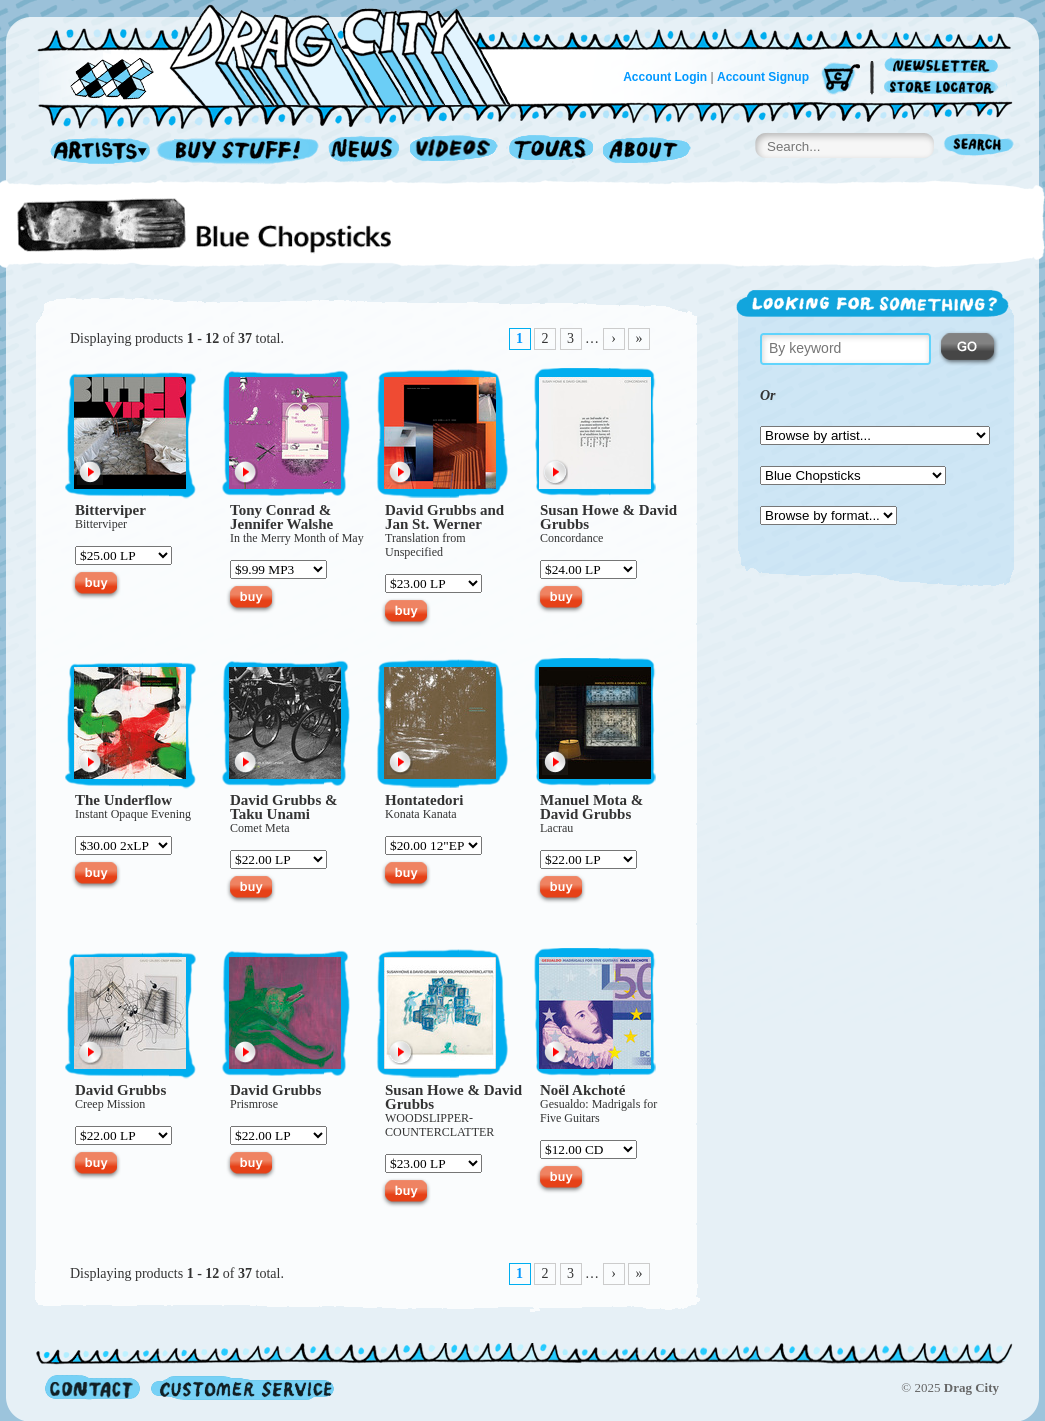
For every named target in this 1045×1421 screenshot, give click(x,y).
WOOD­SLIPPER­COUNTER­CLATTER (439, 1125)
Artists (95, 151)
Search (979, 146)
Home (286, 54)
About (646, 151)
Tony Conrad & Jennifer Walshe (281, 517)
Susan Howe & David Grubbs (608, 517)
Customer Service (241, 1387)
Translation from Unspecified (425, 545)
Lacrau (556, 828)
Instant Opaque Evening (133, 814)
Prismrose (254, 1104)
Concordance (571, 538)
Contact (92, 1387)
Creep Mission (110, 1104)
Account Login (665, 77)
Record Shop (240, 151)
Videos (454, 151)
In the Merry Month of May (297, 538)
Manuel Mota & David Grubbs (591, 807)
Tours (551, 151)
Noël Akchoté (582, 1090)
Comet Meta (260, 828)
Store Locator (944, 87)
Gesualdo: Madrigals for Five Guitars (598, 1111)
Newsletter (944, 66)
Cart (841, 79)
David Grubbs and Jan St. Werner (444, 517)
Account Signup (763, 77)
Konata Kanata (421, 814)
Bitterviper (110, 510)
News (365, 151)
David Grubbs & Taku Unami (284, 807)
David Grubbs (120, 1090)
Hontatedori (424, 800)
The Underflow (123, 800)
